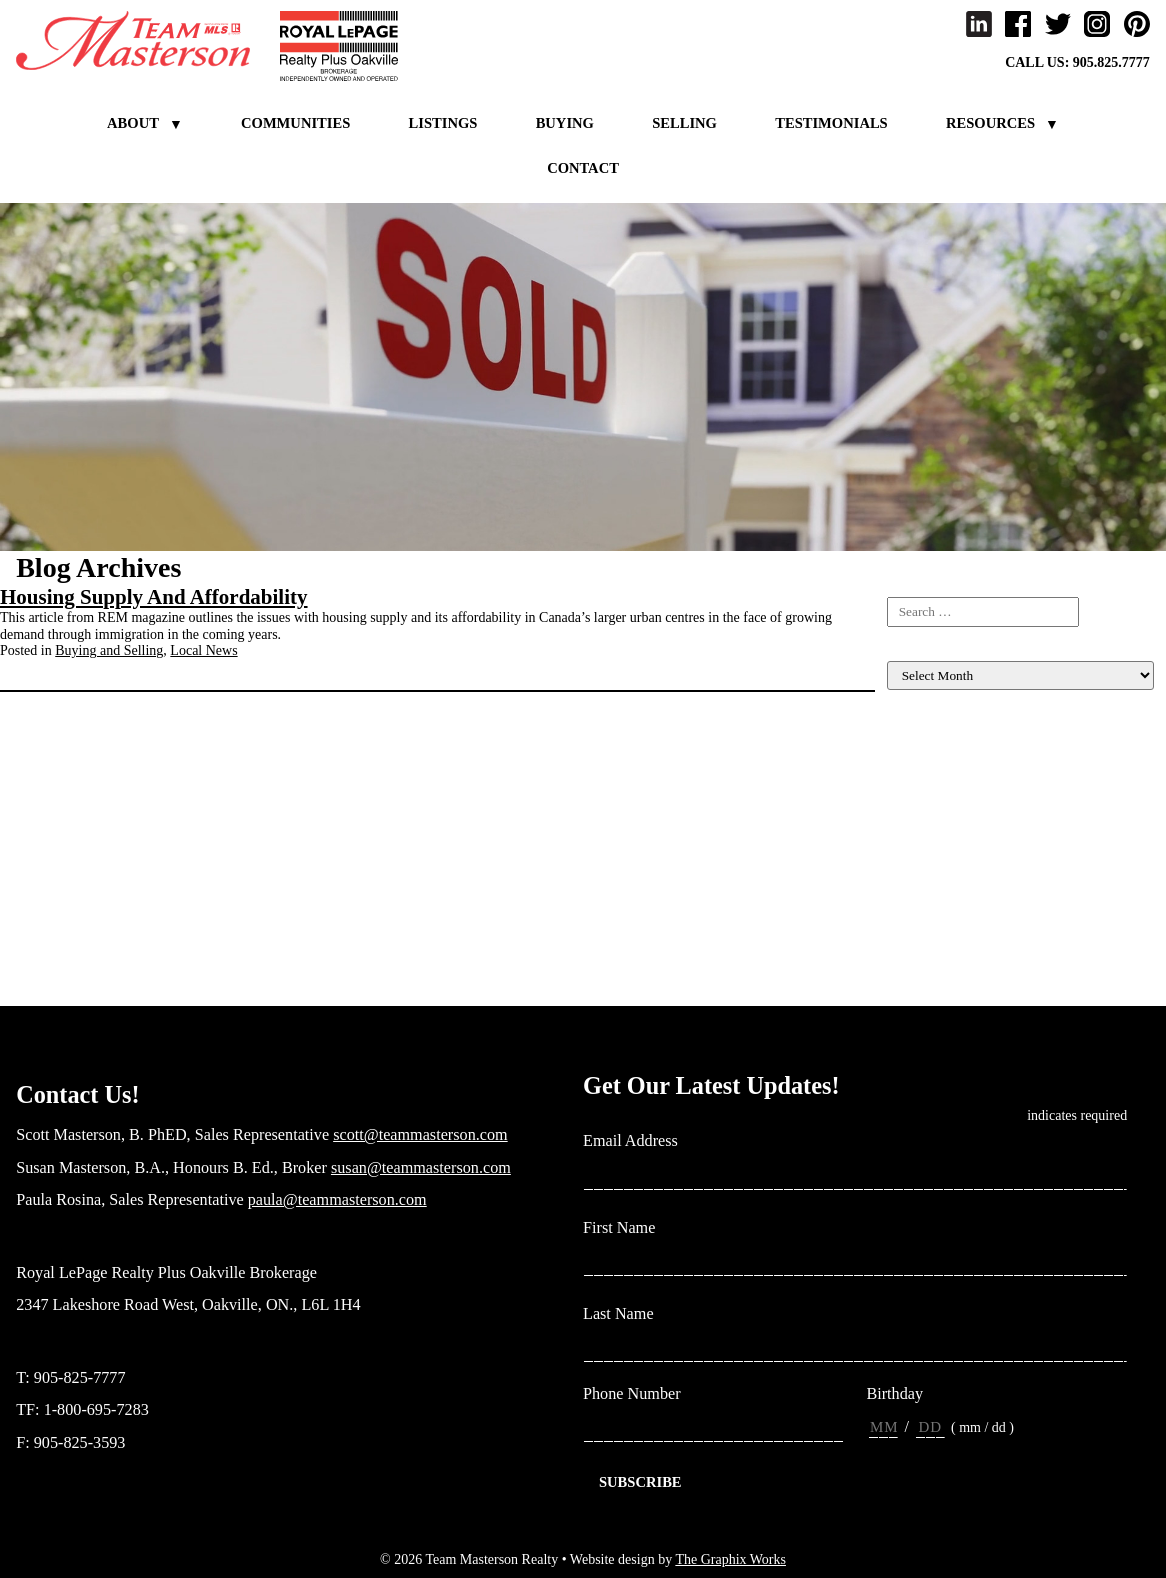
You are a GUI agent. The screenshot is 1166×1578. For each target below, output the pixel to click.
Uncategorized (928, 984)
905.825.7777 (1111, 62)
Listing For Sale (932, 749)
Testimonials (831, 123)
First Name (626, 1228)
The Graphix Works (730, 1559)
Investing (913, 866)
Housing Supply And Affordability (154, 597)
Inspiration (917, 850)
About (133, 123)
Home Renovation (938, 816)
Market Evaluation (939, 917)
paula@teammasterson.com (337, 1200)
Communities (295, 123)
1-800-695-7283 (96, 1410)
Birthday (894, 1394)
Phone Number (632, 1394)
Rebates (909, 950)
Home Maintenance (942, 799)
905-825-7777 (80, 1378)
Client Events (925, 766)
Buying (565, 123)
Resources (990, 123)
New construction (936, 934)
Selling (684, 123)
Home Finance (928, 782)
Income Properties (938, 833)
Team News (920, 967)
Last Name (626, 1314)
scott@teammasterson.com (420, 1135)
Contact (583, 168)
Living (905, 883)
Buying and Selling (109, 650)
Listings (443, 123)
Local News (203, 650)
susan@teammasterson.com (421, 1168)
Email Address (638, 1141)
